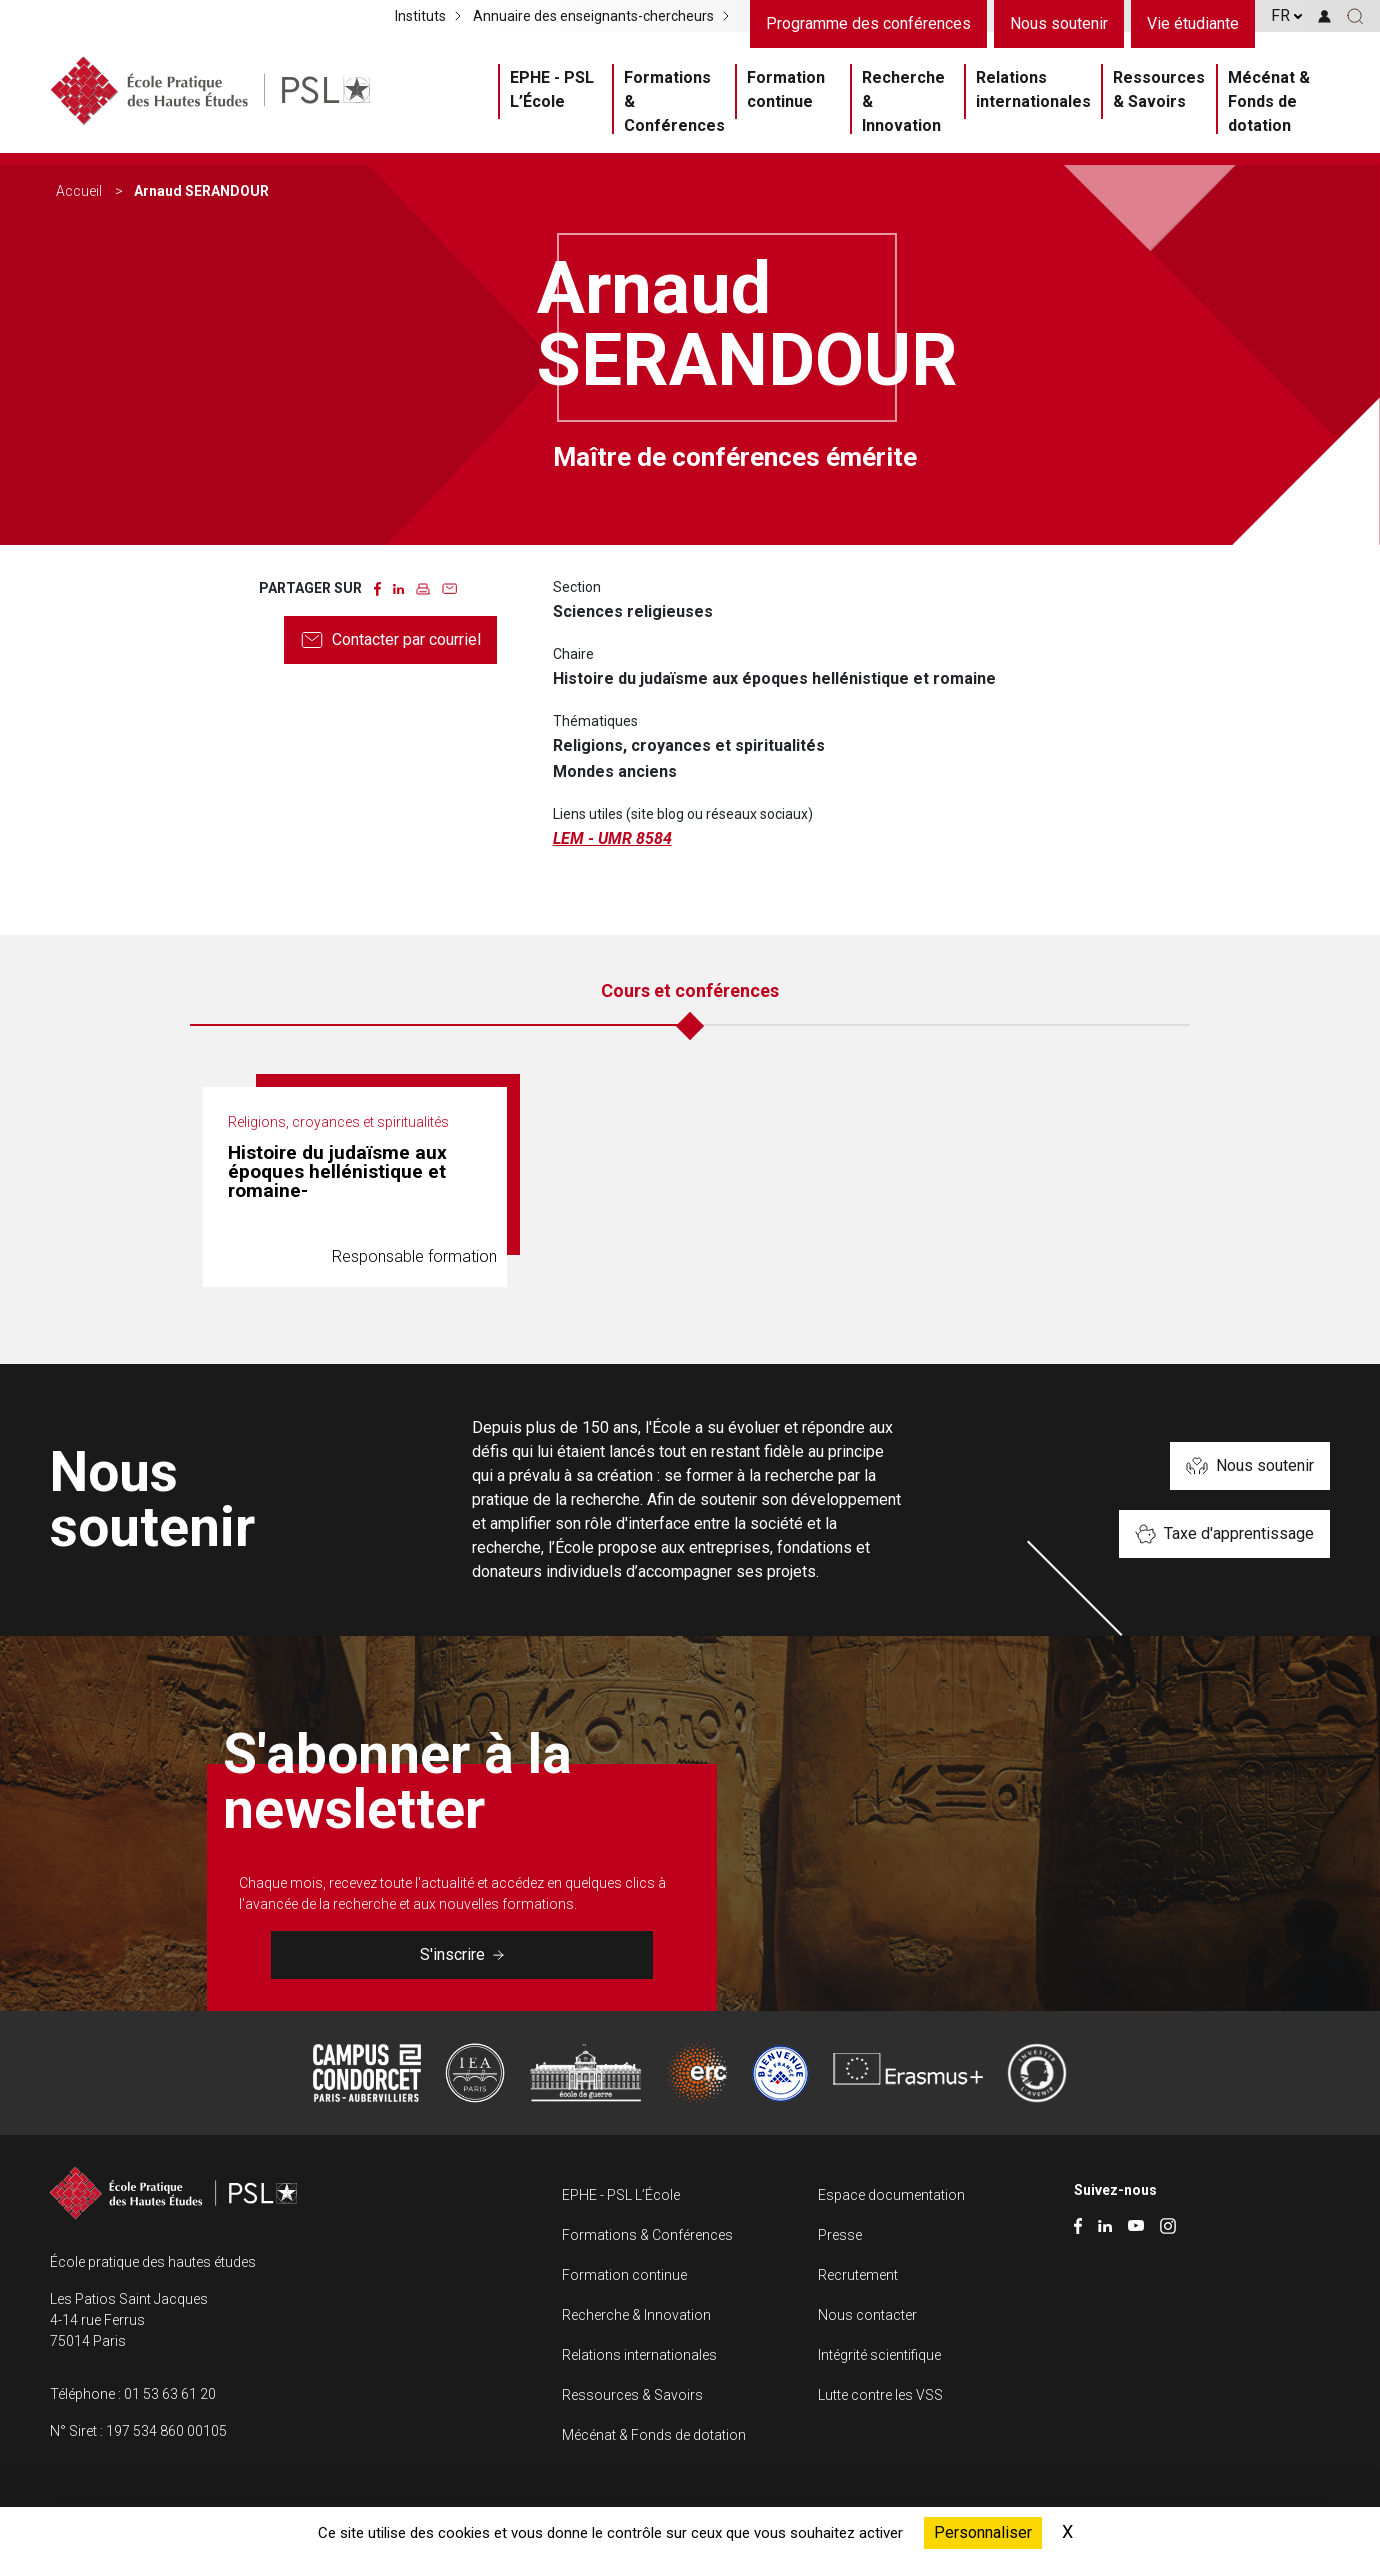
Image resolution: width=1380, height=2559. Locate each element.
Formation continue (786, 89)
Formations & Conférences (674, 101)
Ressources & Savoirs (1159, 89)
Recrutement (858, 2275)
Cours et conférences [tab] (690, 990)
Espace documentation (891, 2195)
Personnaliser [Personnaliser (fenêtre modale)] (983, 2532)
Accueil (79, 191)
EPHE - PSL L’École (552, 89)
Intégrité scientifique (879, 2355)
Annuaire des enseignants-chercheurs (593, 16)
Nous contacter (867, 2315)
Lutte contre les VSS (880, 2395)
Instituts (420, 16)
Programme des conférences (868, 23)
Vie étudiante (1193, 23)
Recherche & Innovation (903, 101)
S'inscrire (462, 1954)
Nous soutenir (1059, 23)
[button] (1355, 16)
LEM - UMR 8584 (612, 838)
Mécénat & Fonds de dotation (1269, 101)
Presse (840, 2235)
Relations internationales (1033, 89)
